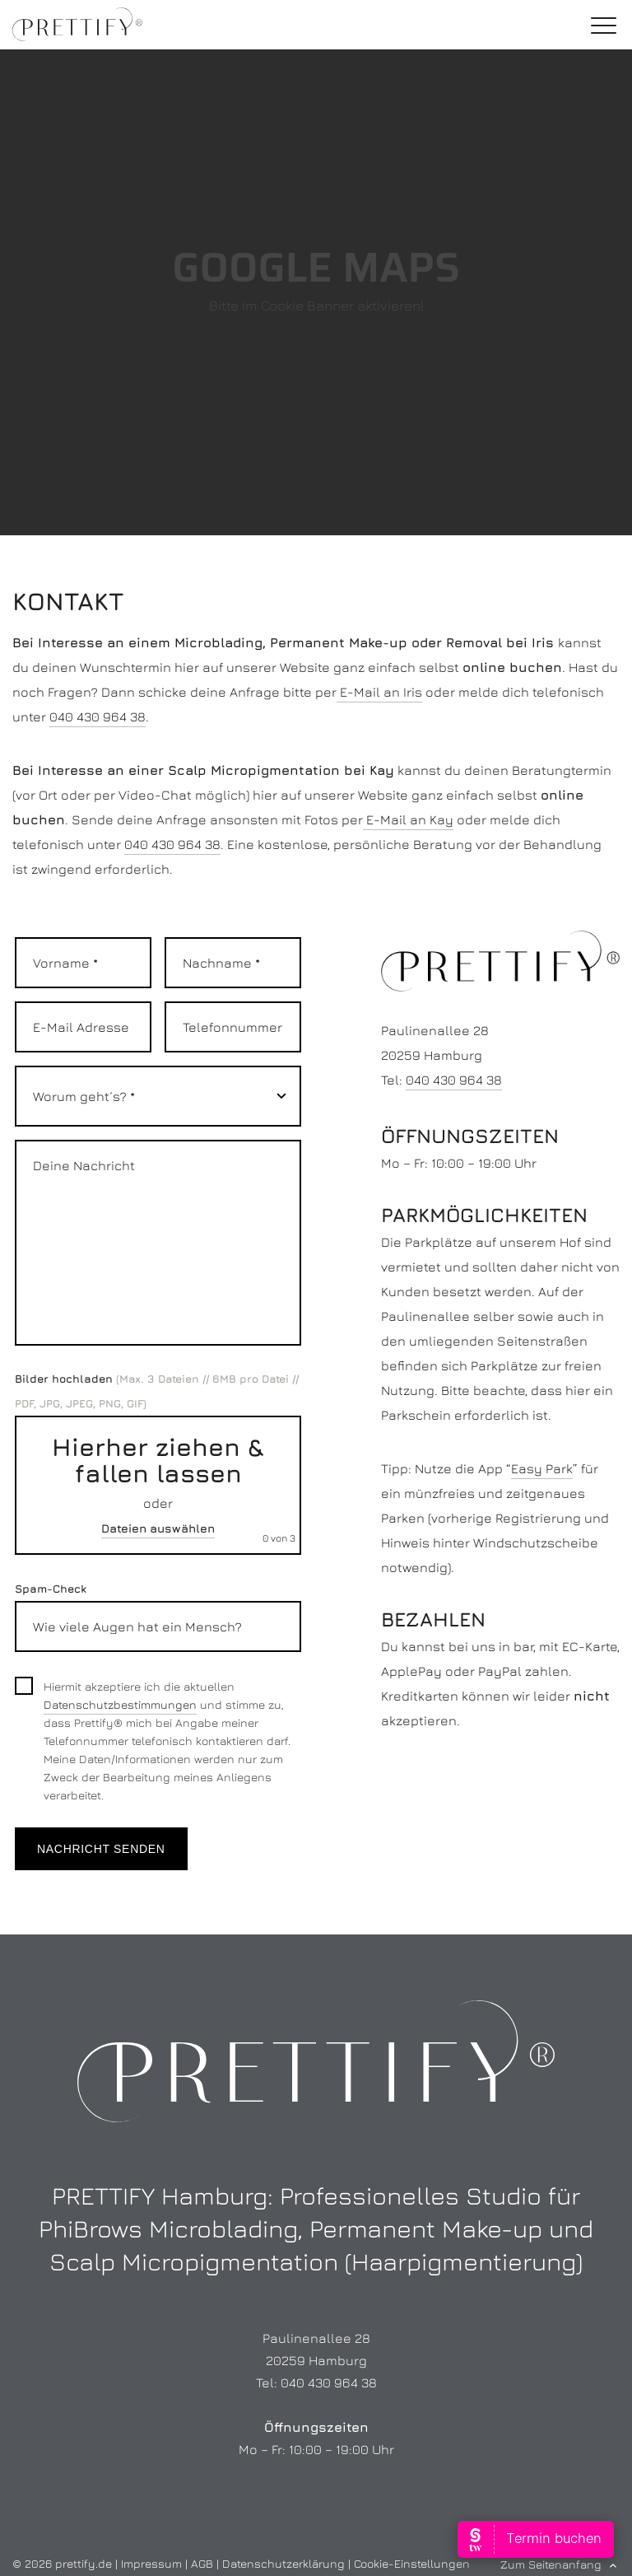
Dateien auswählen (158, 1528)
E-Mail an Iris (379, 691)
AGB (202, 2563)
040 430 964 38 (97, 716)
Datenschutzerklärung (283, 2563)
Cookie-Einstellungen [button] (412, 2563)
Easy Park (542, 1468)
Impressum (151, 2563)
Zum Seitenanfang (551, 2564)
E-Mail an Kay (408, 819)
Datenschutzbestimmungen (120, 1704)
